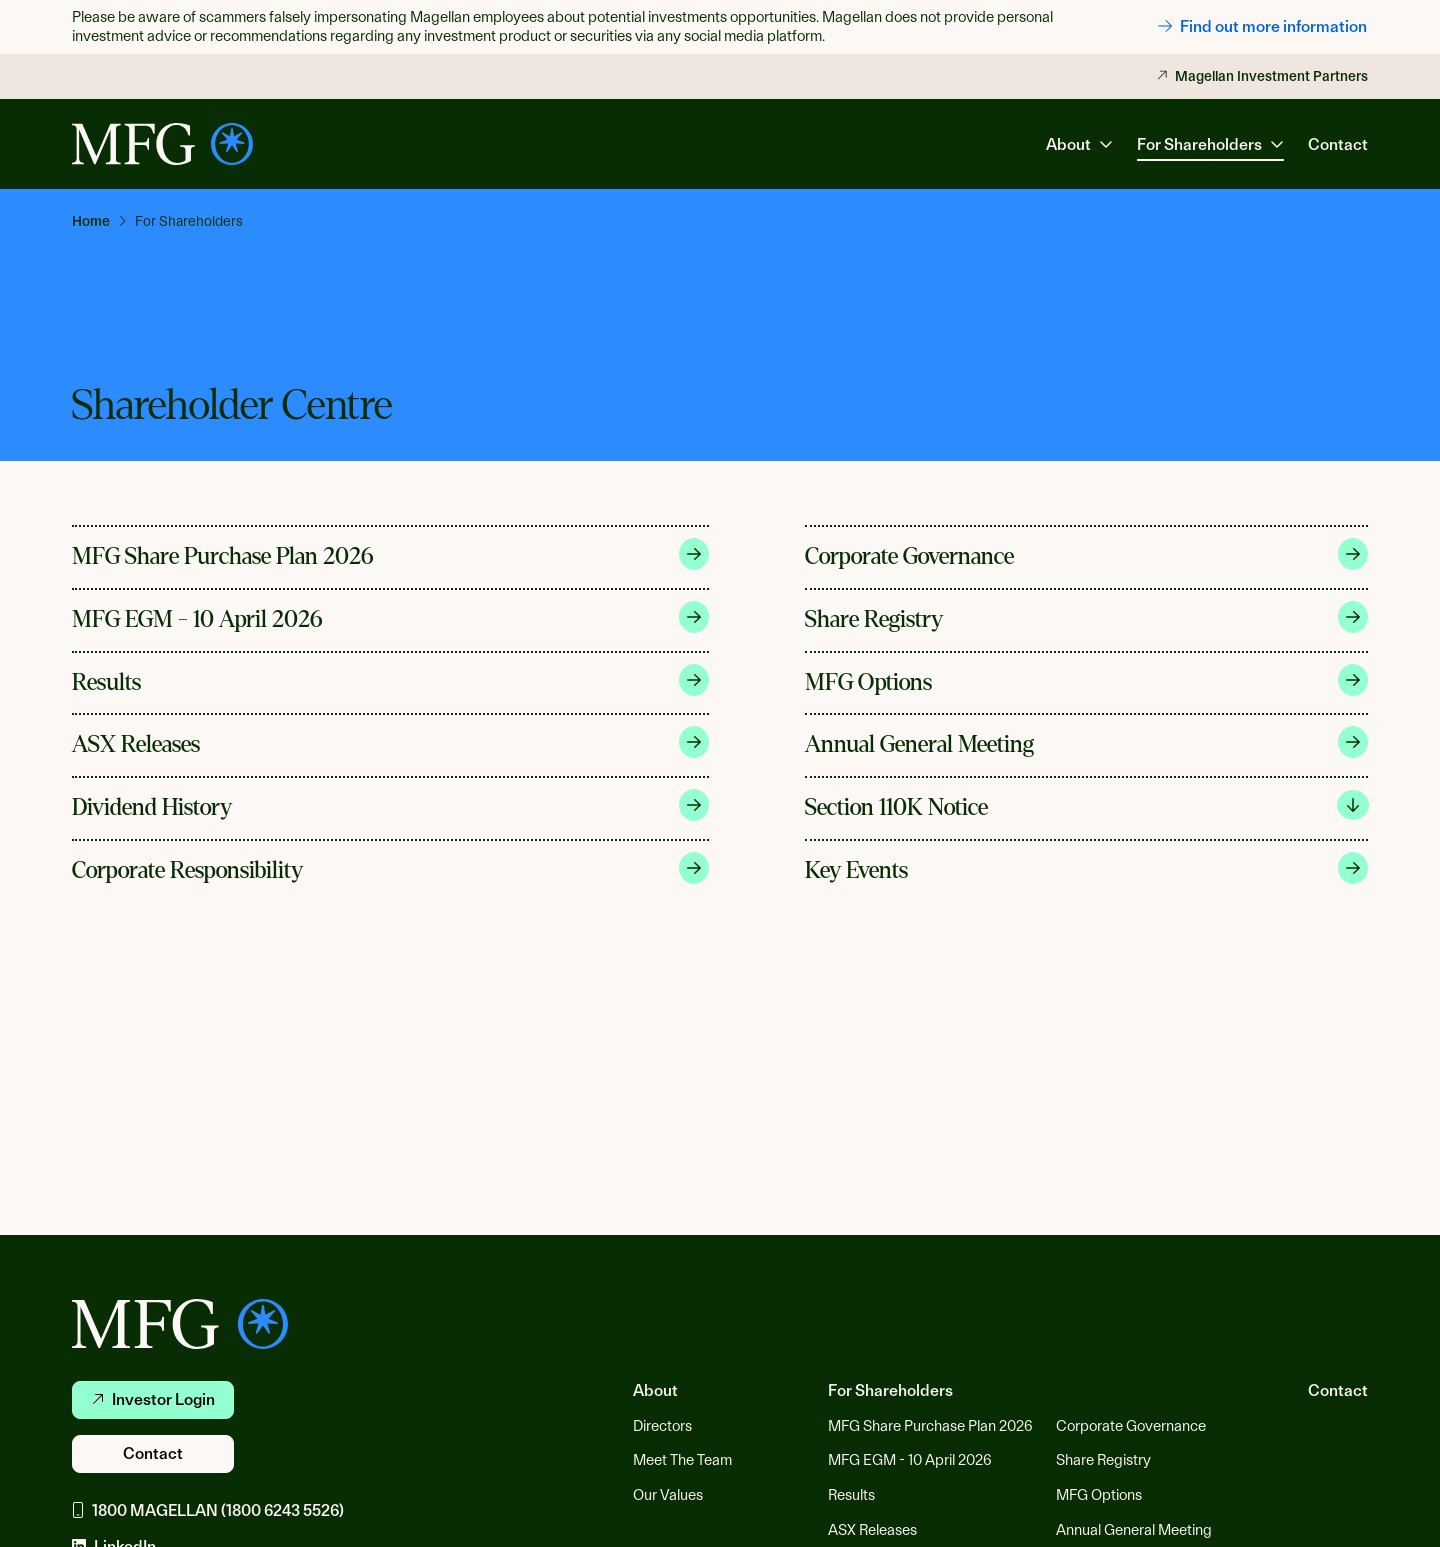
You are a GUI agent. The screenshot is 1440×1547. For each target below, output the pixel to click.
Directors (662, 1426)
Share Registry (1087, 617)
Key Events (1087, 868)
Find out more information (1262, 26)
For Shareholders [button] (1210, 144)
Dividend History (390, 805)
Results (390, 680)
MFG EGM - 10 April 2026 (390, 617)
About (655, 1390)
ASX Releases (390, 742)
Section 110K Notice (1087, 805)
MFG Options (1087, 680)
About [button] (1079, 144)
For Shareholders (890, 1390)
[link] (99, 221)
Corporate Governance (1087, 554)
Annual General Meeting (1087, 742)
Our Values (668, 1495)
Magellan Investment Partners (1263, 76)
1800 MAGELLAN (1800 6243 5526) (208, 1510)
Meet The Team (682, 1460)
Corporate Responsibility (390, 868)
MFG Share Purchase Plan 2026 (390, 554)
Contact (1338, 144)
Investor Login (153, 1399)
